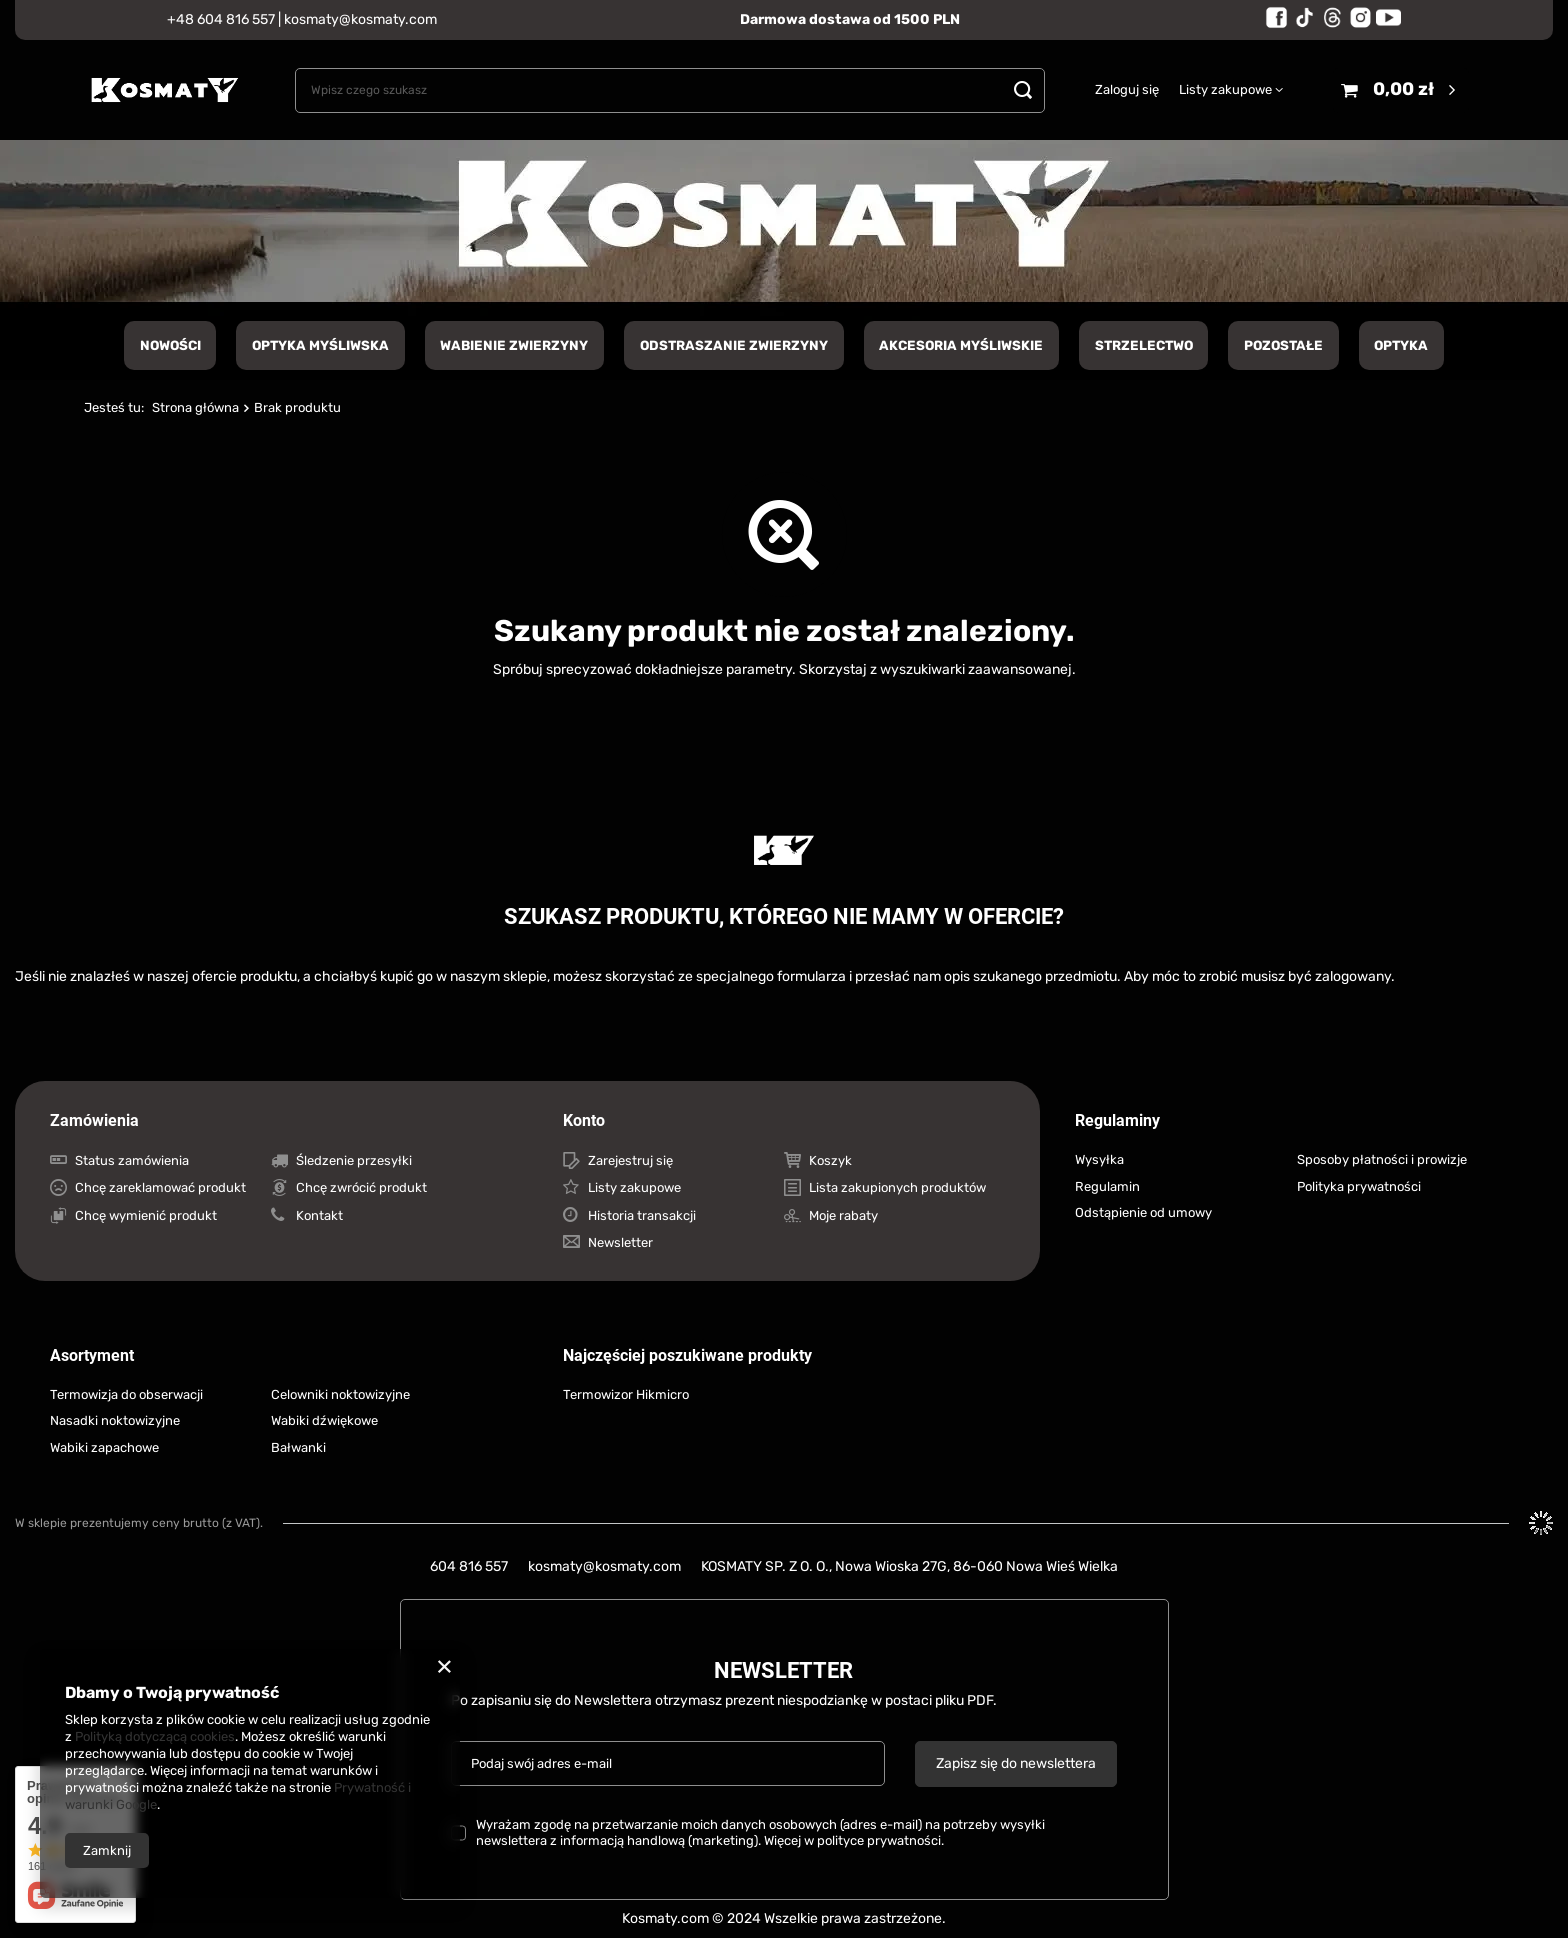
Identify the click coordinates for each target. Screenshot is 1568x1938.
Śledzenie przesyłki (354, 1160)
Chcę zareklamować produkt (160, 1187)
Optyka (1401, 345)
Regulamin (1107, 1186)
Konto (584, 1120)
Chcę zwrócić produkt (361, 1187)
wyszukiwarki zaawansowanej (976, 669)
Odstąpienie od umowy (1143, 1212)
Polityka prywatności (1359, 1186)
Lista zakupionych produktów (897, 1187)
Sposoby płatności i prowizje (1382, 1159)
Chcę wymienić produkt (146, 1215)
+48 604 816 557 (221, 19)
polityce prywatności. (880, 1840)
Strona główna (195, 407)
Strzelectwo (1144, 345)
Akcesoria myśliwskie (961, 345)
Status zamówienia (132, 1160)
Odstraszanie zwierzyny (734, 345)
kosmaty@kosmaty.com (360, 19)
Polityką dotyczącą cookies (155, 1736)
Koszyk (830, 1160)
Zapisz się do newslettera (1016, 1763)
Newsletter (620, 1242)
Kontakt (319, 1215)
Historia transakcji (642, 1215)
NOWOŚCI (170, 345)
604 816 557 (469, 1566)
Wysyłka (1099, 1159)
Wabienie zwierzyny (514, 345)
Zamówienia (94, 1120)
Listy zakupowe (1225, 89)
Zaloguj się (1127, 89)
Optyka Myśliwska (320, 345)
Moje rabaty (843, 1215)
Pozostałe (1283, 345)
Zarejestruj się (630, 1160)
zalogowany (1353, 976)
